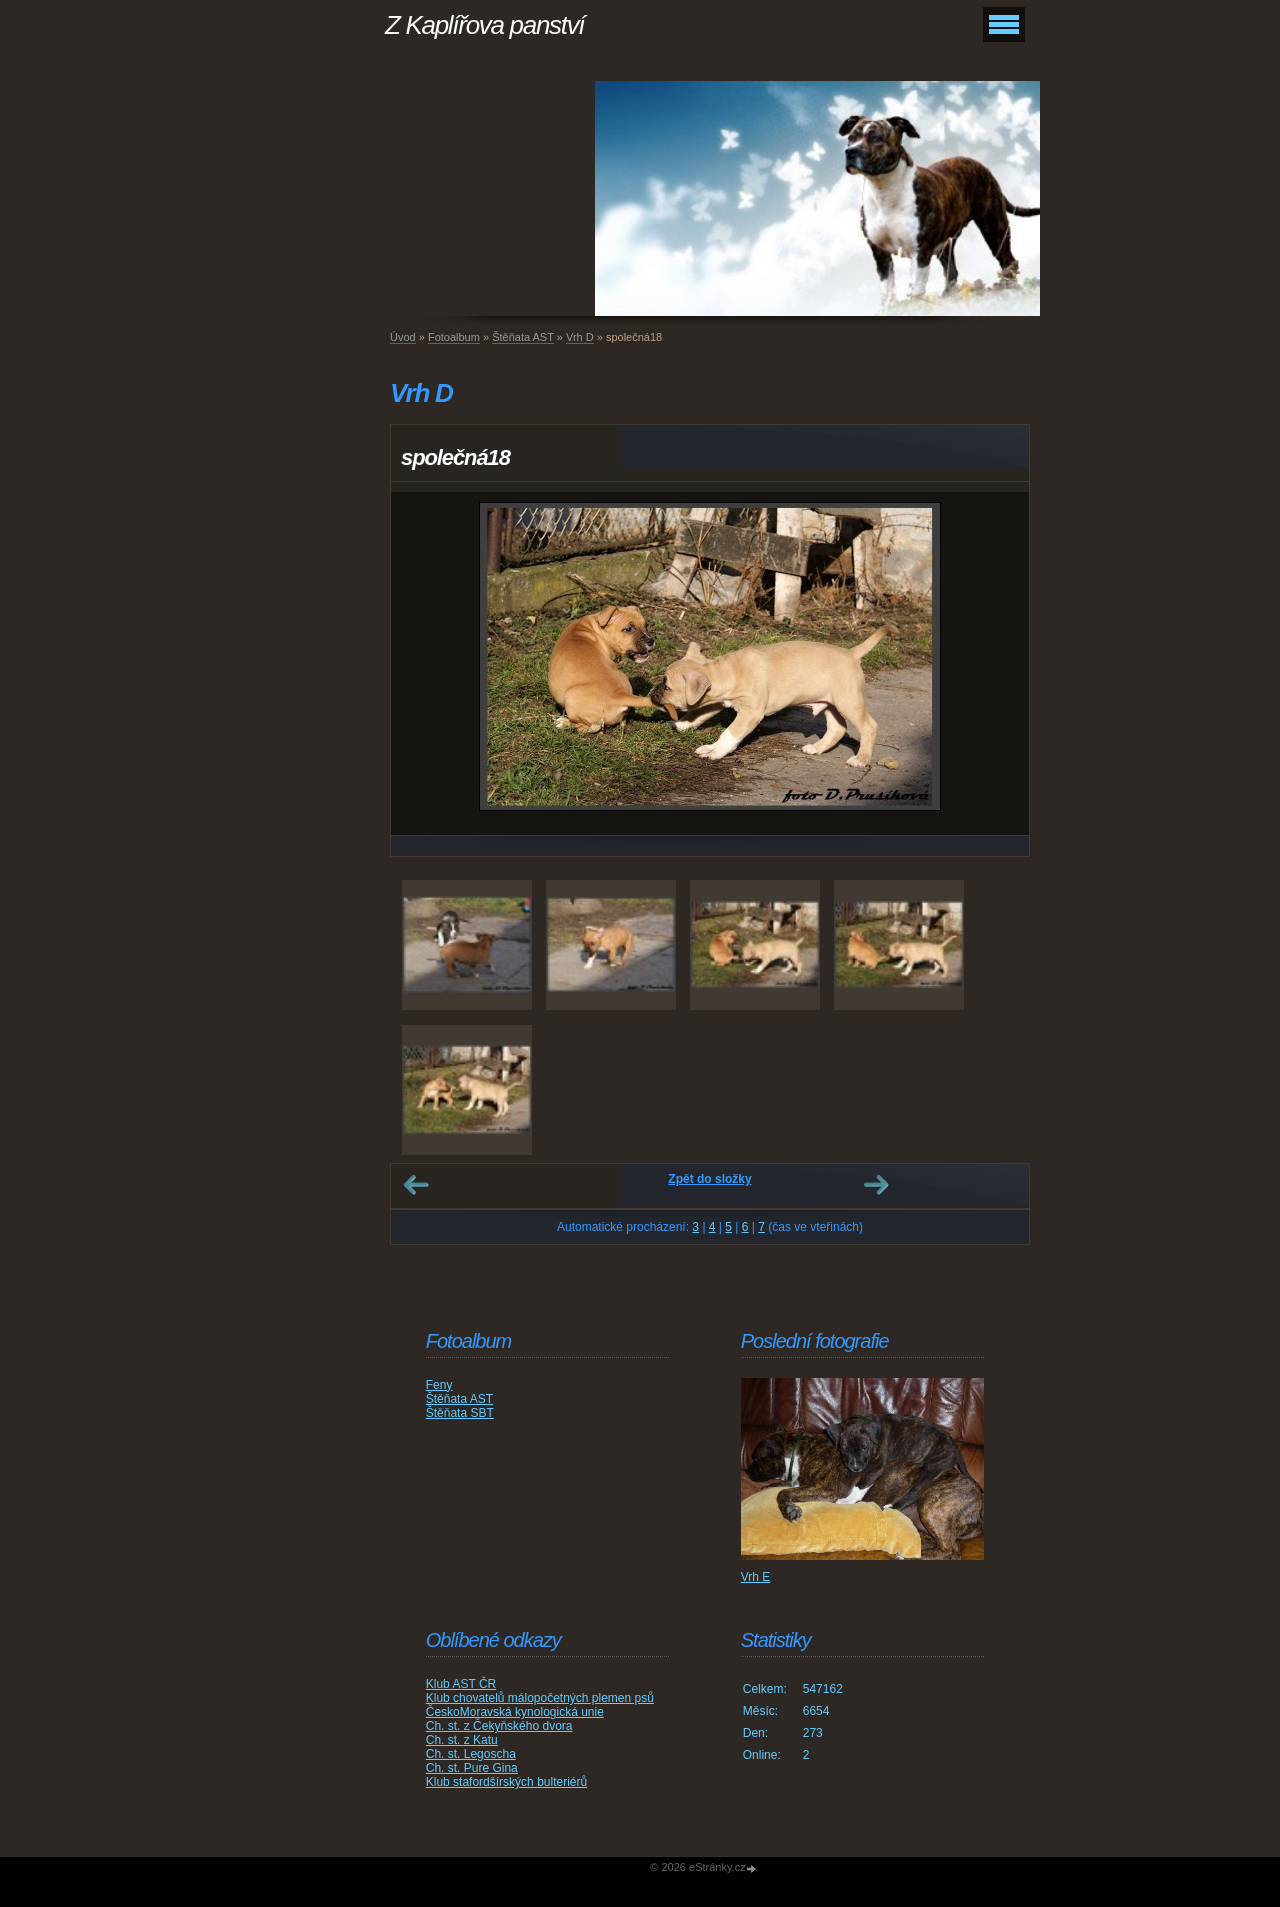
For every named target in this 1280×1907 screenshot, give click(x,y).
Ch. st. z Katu (462, 1740)
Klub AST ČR (461, 1684)
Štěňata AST (523, 337)
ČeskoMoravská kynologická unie (515, 1712)
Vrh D (580, 337)
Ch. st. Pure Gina (472, 1768)
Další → (876, 1185)
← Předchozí (416, 1185)
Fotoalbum (454, 337)
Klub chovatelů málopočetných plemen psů (540, 1698)
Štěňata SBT (460, 1413)
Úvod (403, 337)
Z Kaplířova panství (484, 25)
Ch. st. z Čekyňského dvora (499, 1726)
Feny (439, 1385)
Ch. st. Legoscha (471, 1754)
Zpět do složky (709, 1179)
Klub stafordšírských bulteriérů (506, 1782)
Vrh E (756, 1577)
